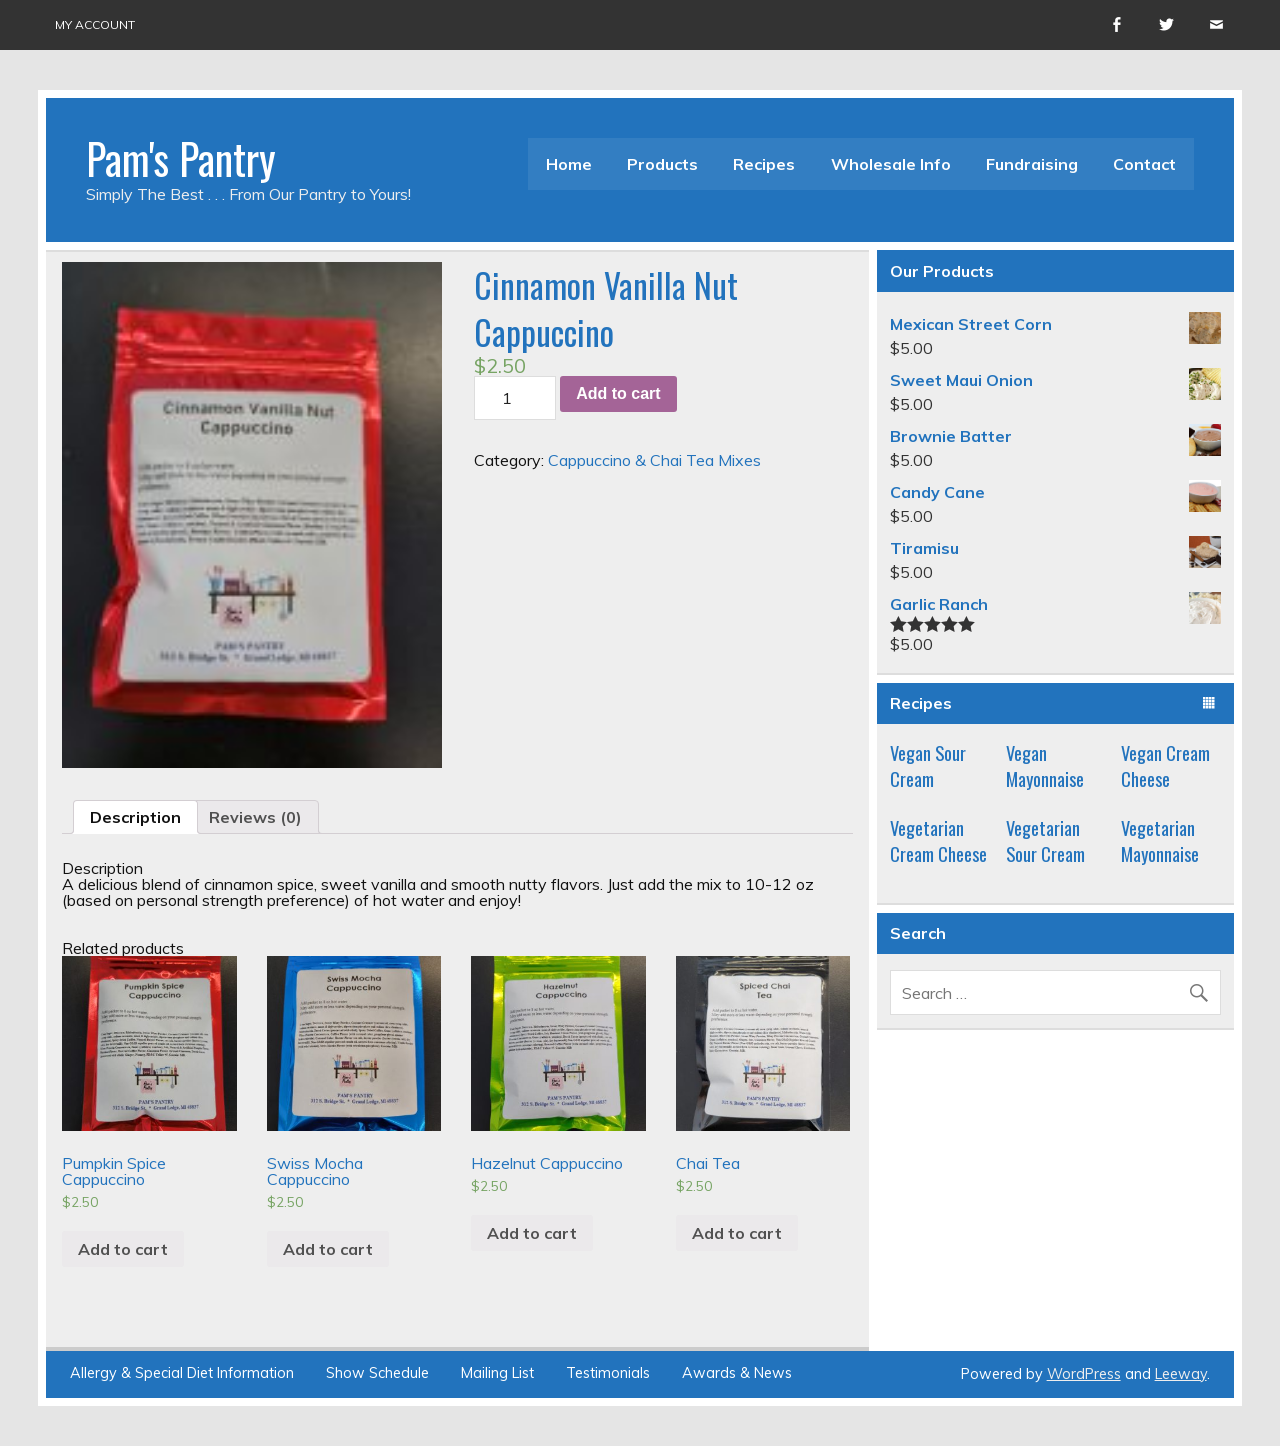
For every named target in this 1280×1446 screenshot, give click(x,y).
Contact (1144, 164)
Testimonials (608, 1373)
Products (662, 164)
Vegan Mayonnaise (1045, 765)
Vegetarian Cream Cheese (938, 840)
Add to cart (618, 393)
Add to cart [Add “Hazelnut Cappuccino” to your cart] (532, 1233)
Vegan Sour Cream (928, 765)
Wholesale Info (891, 164)
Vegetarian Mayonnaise (1160, 840)
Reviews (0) (255, 817)
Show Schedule (377, 1373)
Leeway (1181, 1374)
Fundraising (1032, 164)
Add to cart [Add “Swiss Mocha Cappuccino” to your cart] (328, 1249)
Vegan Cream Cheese (1165, 765)
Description (135, 817)
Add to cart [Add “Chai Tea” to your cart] (737, 1233)
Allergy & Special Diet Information (182, 1373)
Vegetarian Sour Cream (1045, 840)
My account (95, 24)
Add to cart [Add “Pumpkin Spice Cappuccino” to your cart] (123, 1249)
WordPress (1084, 1374)
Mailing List (497, 1373)
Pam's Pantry (181, 158)
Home (569, 164)
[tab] (135, 817)
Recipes (764, 164)
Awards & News (737, 1373)
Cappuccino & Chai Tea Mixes (654, 460)
